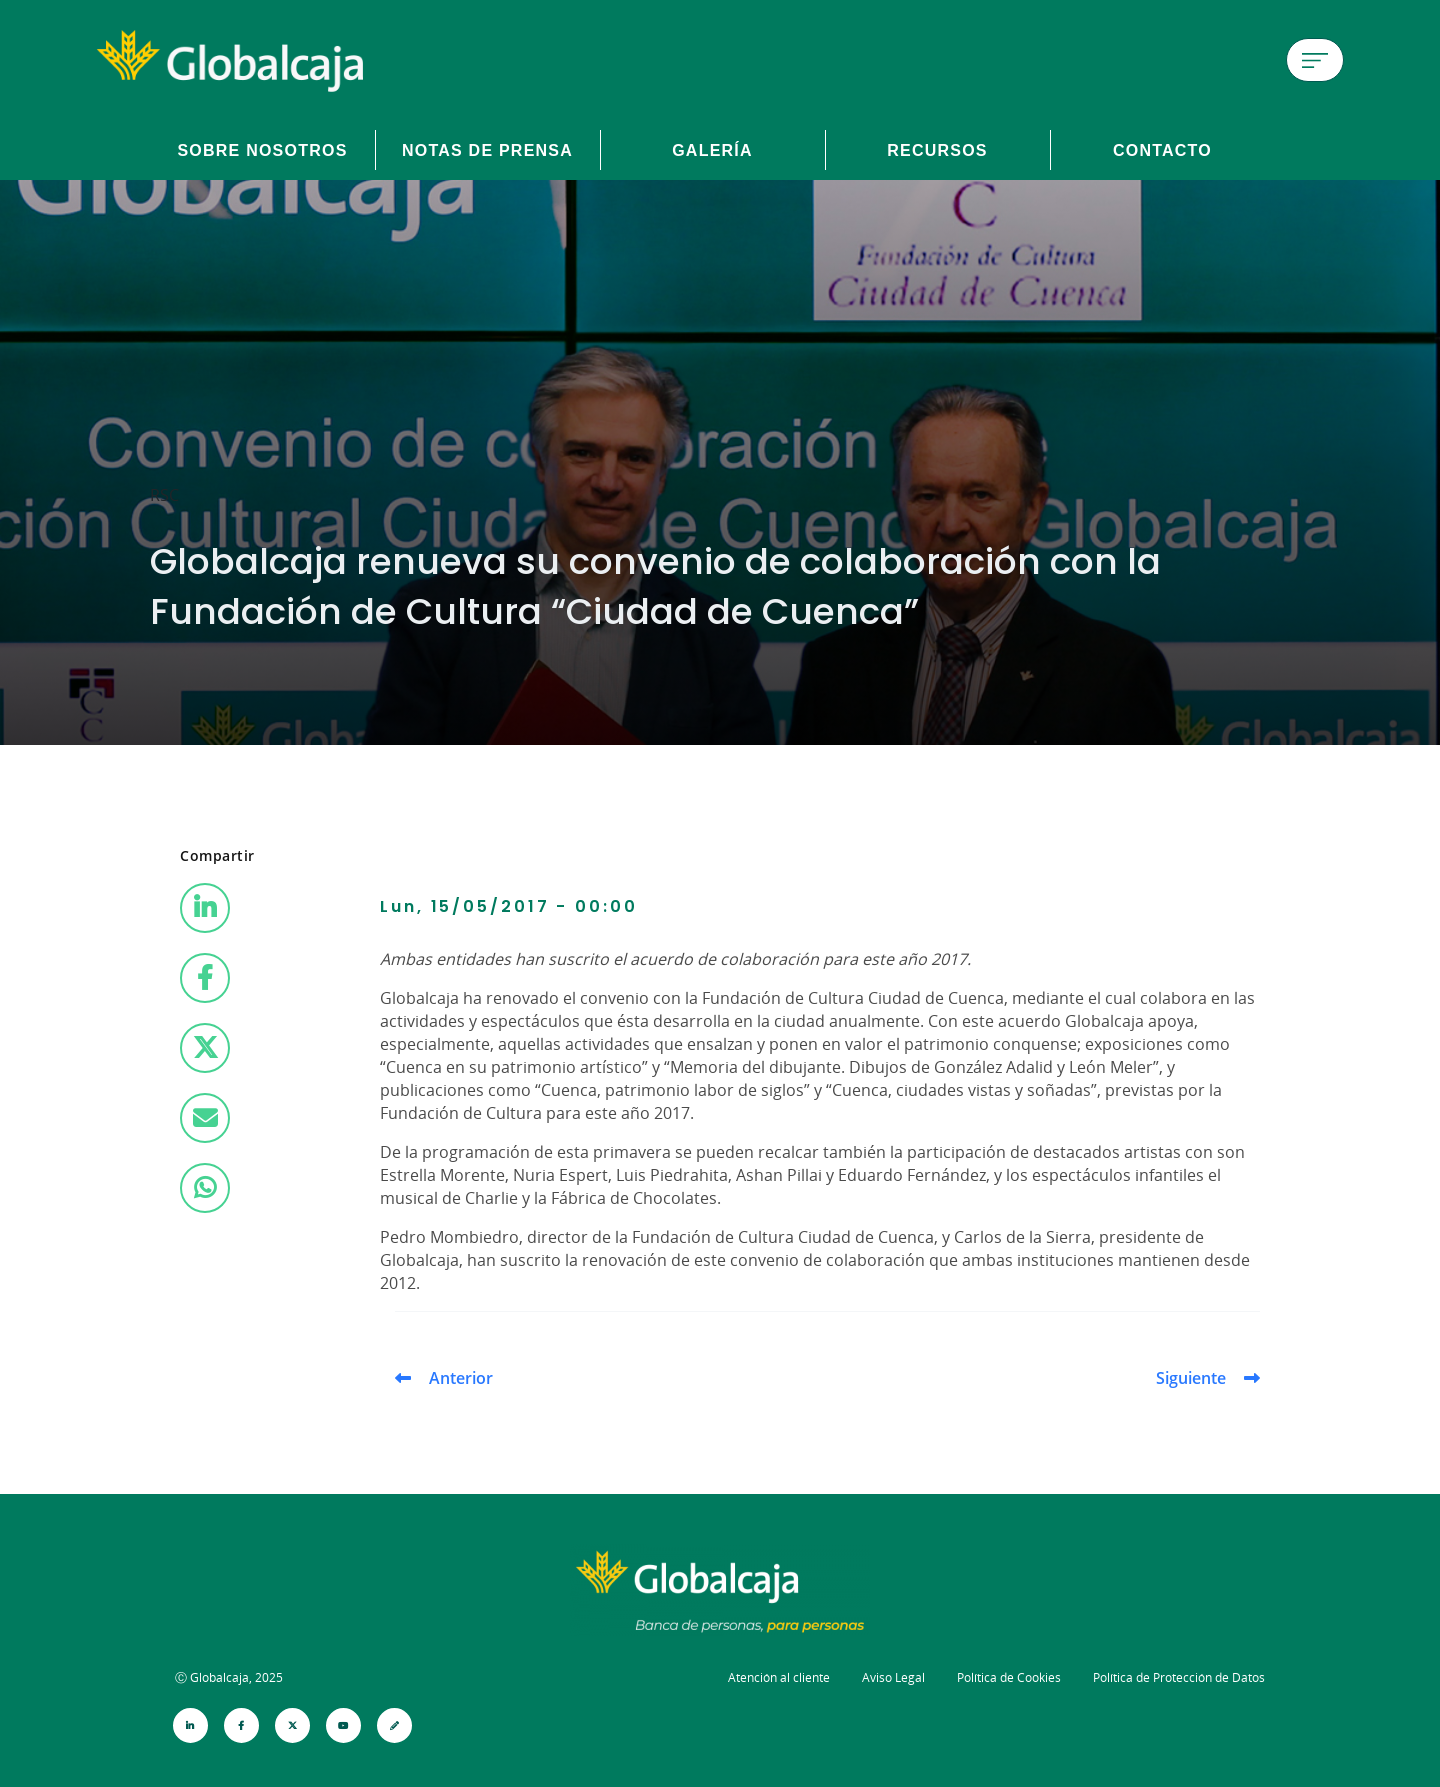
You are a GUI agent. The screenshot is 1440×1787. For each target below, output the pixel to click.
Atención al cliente (779, 1677)
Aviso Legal (893, 1677)
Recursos (937, 150)
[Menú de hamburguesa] (1315, 60)
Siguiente (1191, 1378)
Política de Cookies (1009, 1677)
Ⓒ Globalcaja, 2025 (229, 1677)
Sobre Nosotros (262, 150)
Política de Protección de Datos (1179, 1677)
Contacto (1162, 150)
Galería (712, 150)
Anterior (461, 1378)
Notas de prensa (487, 150)
